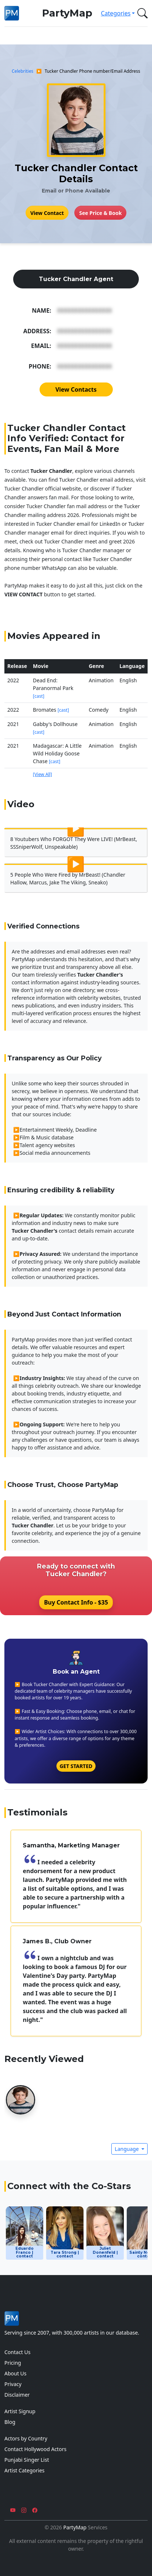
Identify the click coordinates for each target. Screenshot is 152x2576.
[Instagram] (23, 2510)
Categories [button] (116, 13)
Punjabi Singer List (26, 2459)
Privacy (13, 2384)
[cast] (38, 696)
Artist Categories (24, 2470)
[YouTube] (12, 2510)
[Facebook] (34, 2510)
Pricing (12, 2362)
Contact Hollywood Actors (35, 2449)
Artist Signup (20, 2411)
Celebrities (22, 71)
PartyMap (67, 13)
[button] (141, 13)
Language (127, 2148)
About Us (15, 2373)
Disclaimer (17, 2394)
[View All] (42, 774)
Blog (9, 2421)
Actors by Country (25, 2438)
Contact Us (17, 2352)
